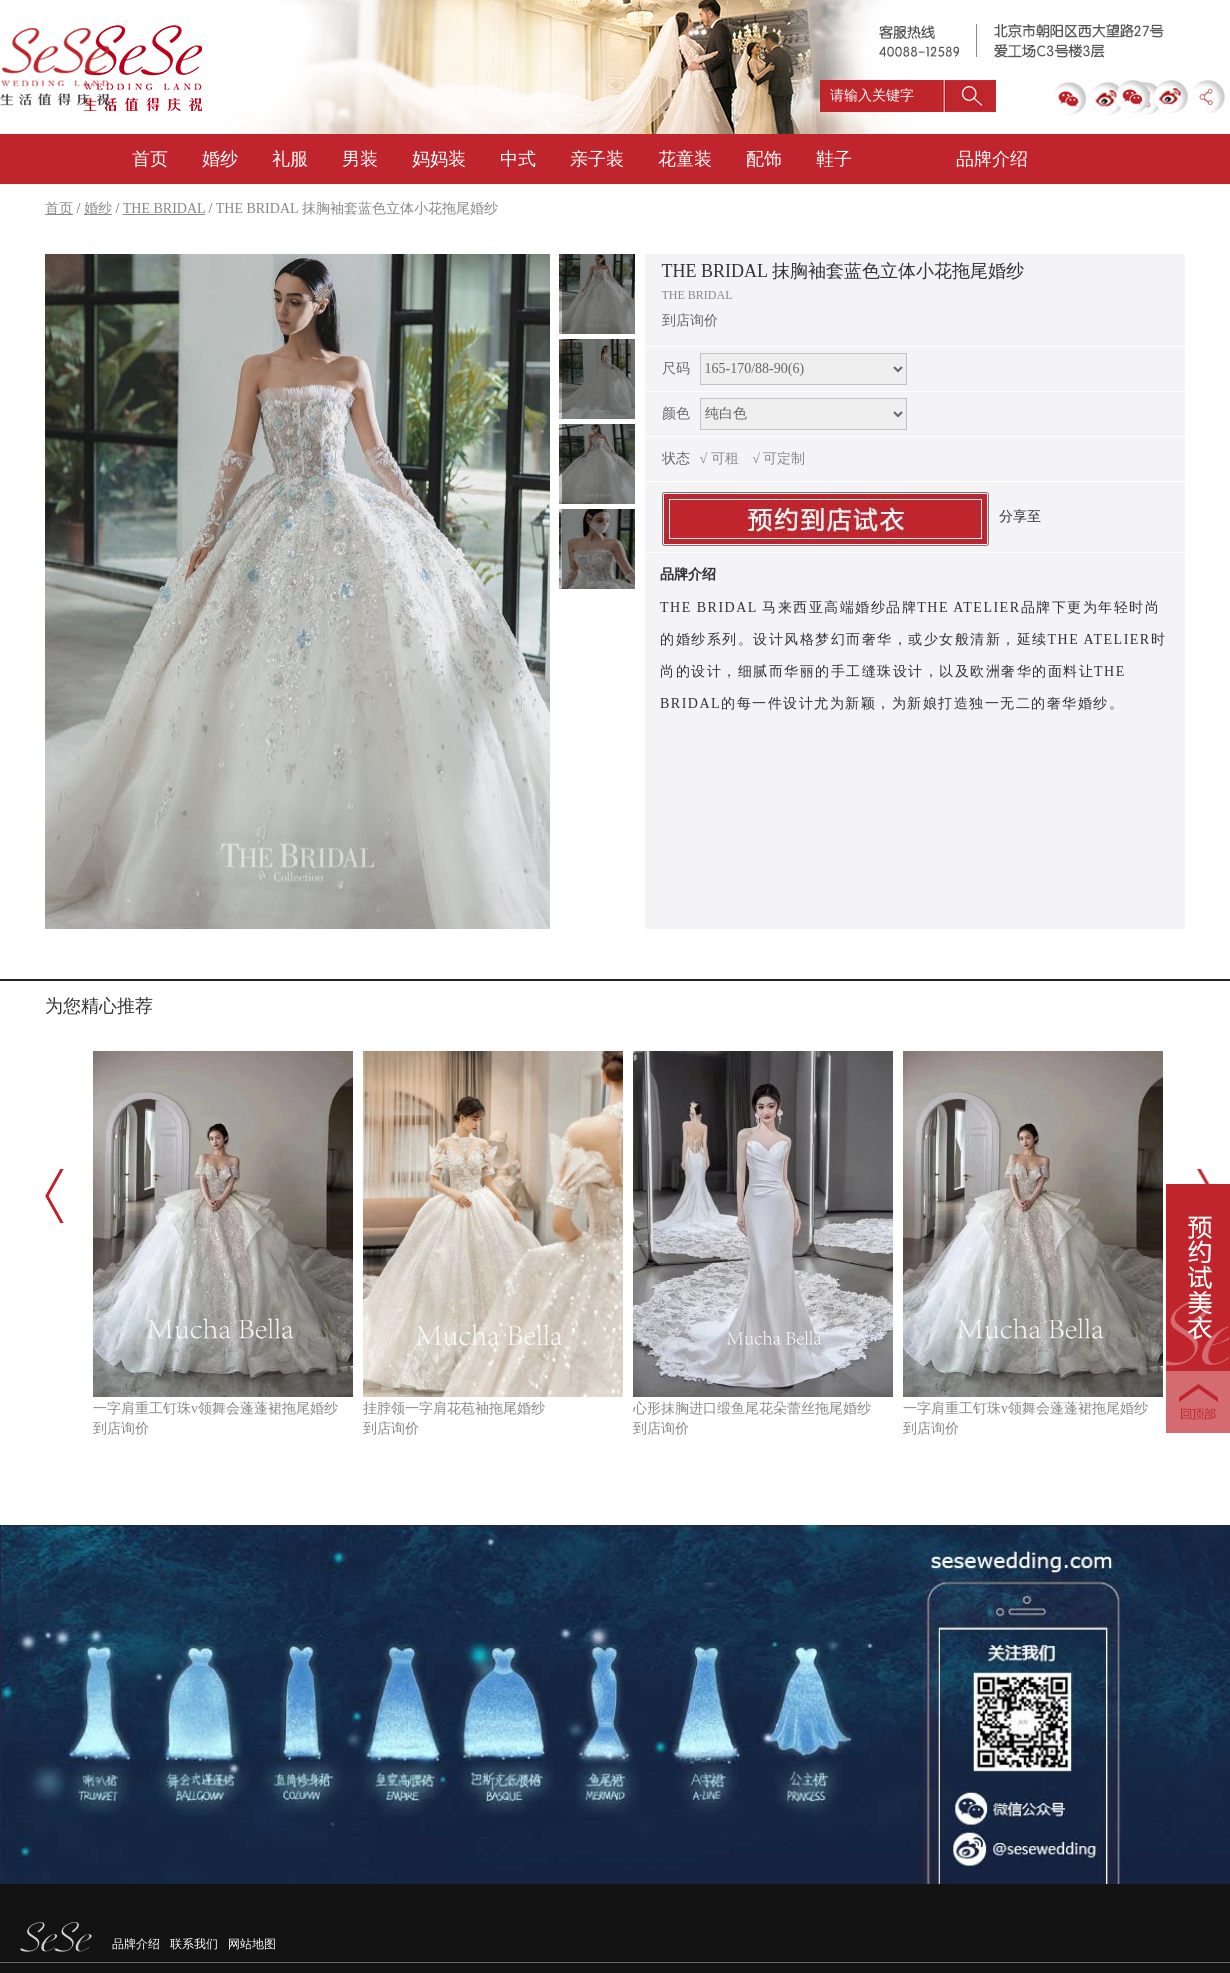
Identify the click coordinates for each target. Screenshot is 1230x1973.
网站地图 (252, 1944)
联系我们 (194, 1944)
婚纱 (220, 159)
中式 (518, 159)
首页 (150, 159)
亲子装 (597, 159)
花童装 (685, 159)
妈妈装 (439, 159)
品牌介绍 (136, 1944)
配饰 (764, 159)
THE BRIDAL (164, 208)
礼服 (290, 159)
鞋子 (834, 159)
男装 (360, 159)
